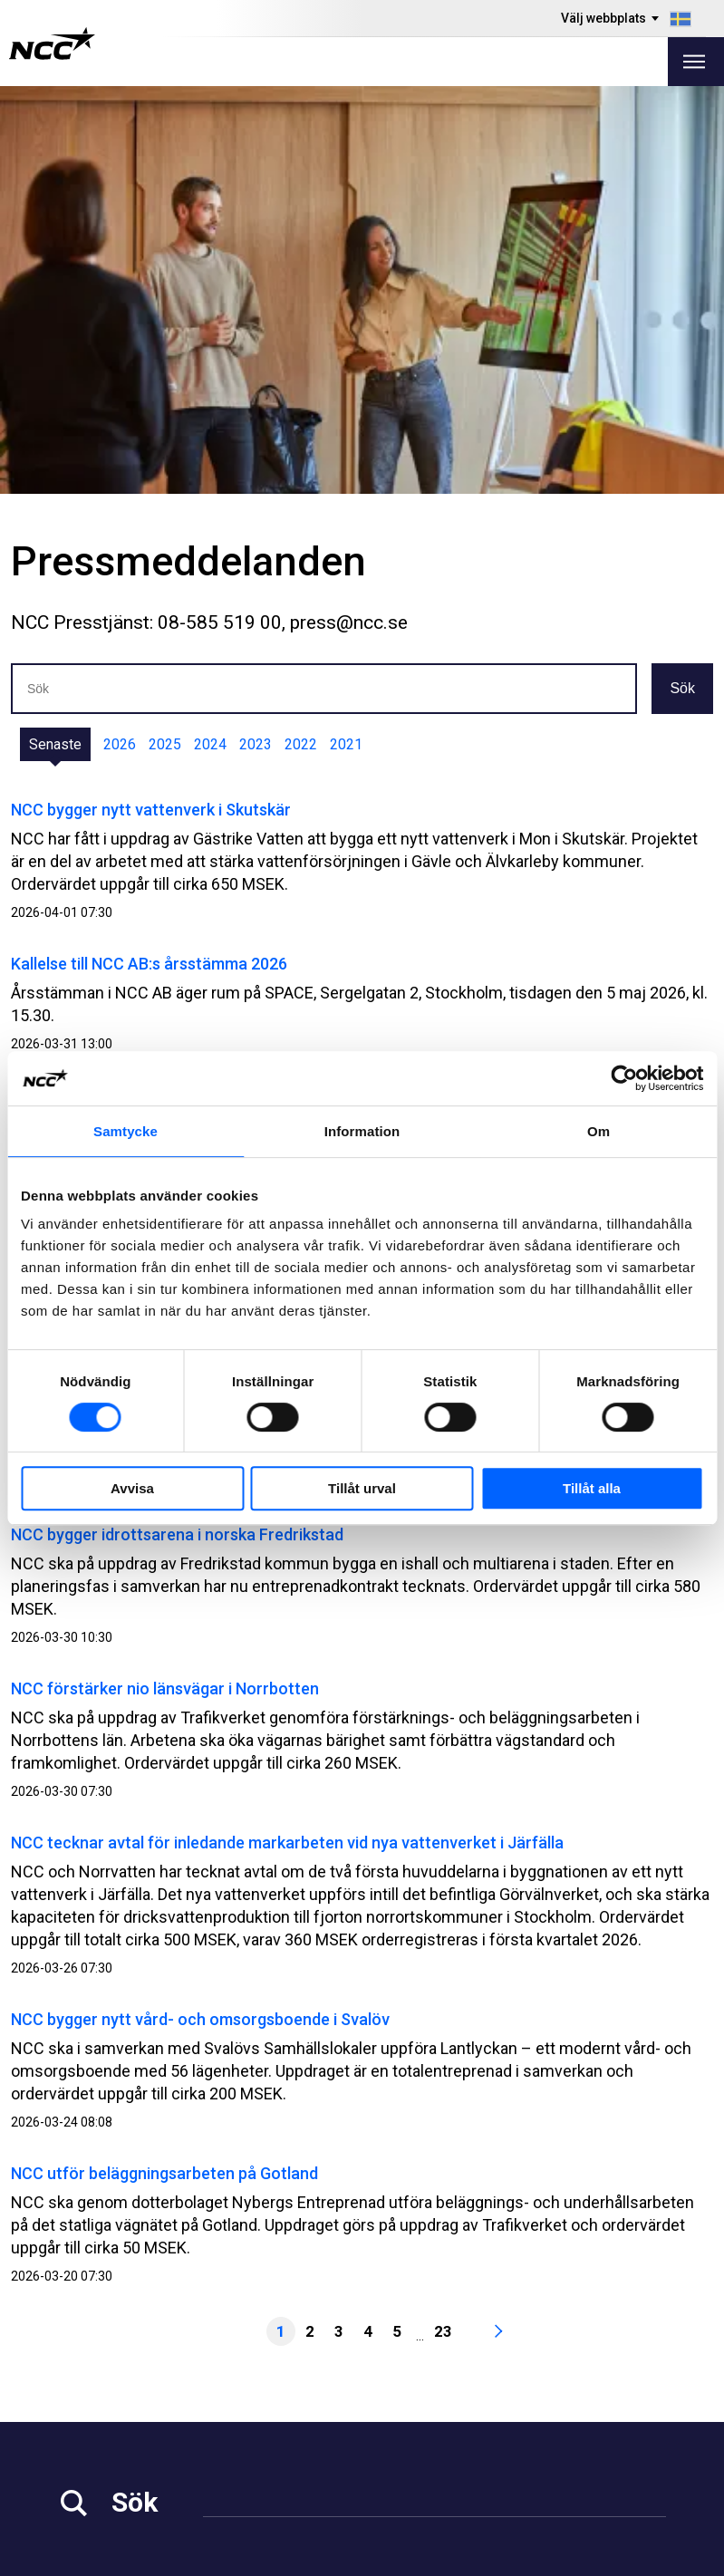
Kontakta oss (279, 2469)
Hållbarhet (92, 2446)
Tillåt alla (592, 1488)
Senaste (55, 336)
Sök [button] (682, 280)
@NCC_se (621, 2423)
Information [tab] (362, 1131)
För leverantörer (112, 2469)
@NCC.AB (620, 2378)
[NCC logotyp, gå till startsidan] (52, 43)
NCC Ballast (435, 2446)
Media (78, 2379)
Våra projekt (275, 2424)
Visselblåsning (445, 2379)
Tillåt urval (362, 1488)
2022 (301, 336)
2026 (119, 336)
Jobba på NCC (105, 2424)
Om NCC (263, 2446)
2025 (165, 336)
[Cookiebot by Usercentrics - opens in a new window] (624, 1078)
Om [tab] (598, 1131)
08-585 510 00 (110, 2297)
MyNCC (421, 2424)
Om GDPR (428, 2401)
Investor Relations (118, 2401)
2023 (255, 336)
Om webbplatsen (610, 2555)
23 (443, 1924)
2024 (210, 336)
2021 (346, 336)
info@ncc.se (104, 2320)
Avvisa (132, 1488)
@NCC (609, 2400)
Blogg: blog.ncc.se (458, 2469)
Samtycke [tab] (125, 1131)
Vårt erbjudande (287, 2379)
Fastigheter (273, 2401)
